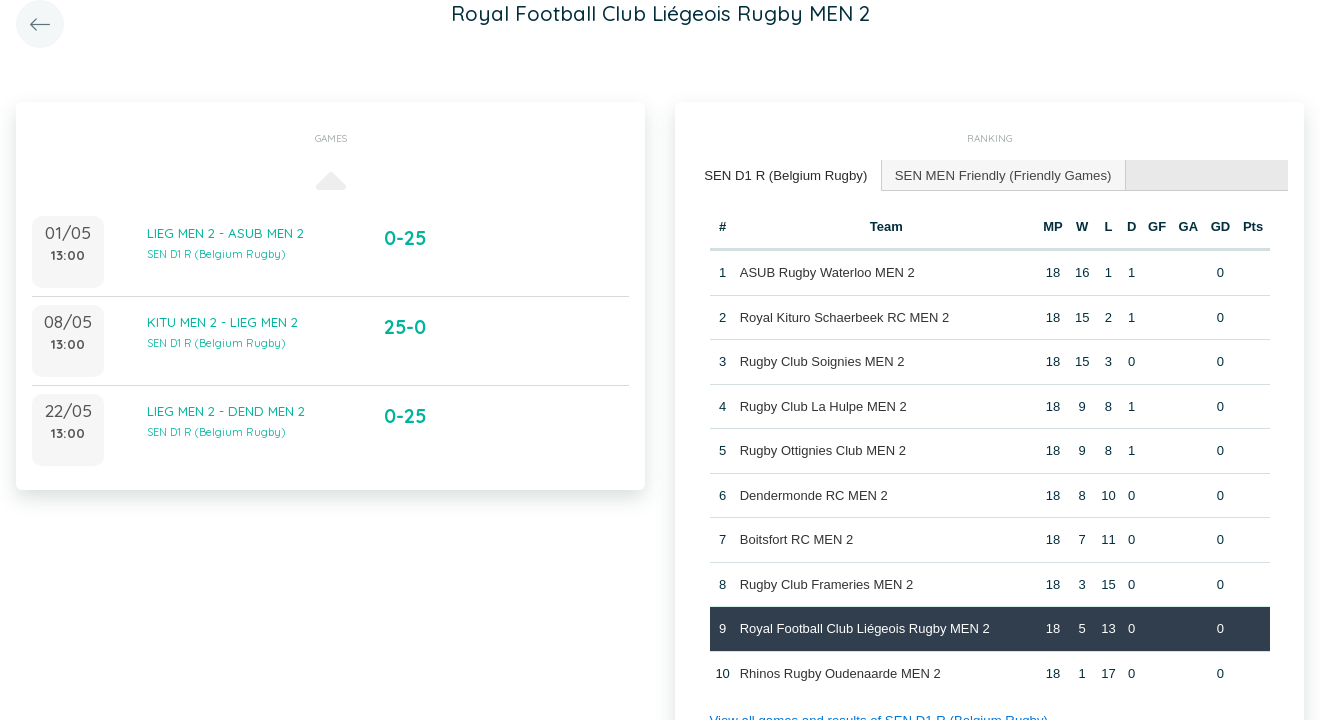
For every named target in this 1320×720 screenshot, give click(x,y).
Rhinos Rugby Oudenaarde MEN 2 (839, 672)
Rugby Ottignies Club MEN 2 (822, 449)
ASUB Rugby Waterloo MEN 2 (826, 271)
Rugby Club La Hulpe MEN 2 (822, 405)
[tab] (784, 175)
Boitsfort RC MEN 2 (795, 538)
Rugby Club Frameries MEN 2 (825, 583)
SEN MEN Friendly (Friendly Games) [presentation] (997, 174)
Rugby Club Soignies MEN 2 (821, 360)
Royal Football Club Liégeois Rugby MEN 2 (864, 627)
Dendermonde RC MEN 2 (813, 494)
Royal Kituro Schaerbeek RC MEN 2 (844, 316)
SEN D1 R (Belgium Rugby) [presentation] (784, 174)
